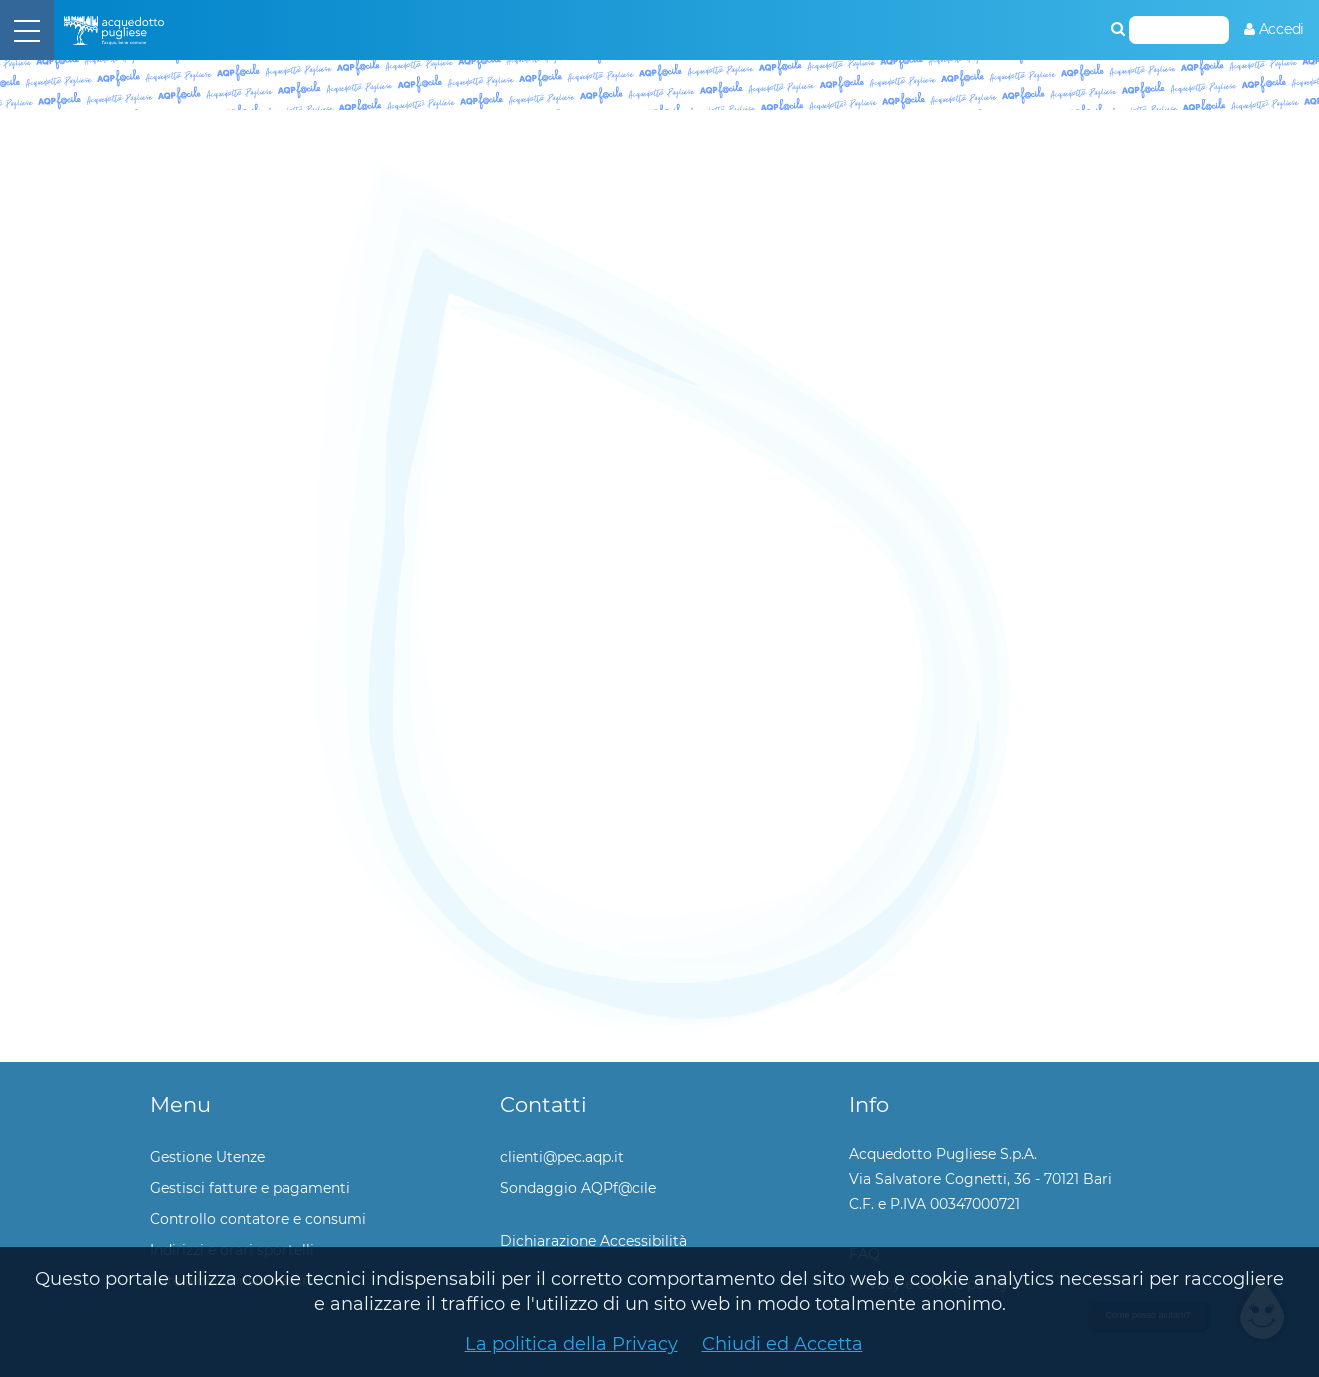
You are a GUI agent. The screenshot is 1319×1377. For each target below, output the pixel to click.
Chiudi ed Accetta (782, 1344)
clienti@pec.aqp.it (562, 1157)
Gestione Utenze (207, 1157)
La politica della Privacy (571, 1344)
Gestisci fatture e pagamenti (250, 1188)
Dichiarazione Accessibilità (593, 1241)
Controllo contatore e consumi (258, 1219)
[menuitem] (1274, 29)
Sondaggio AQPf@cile (578, 1188)
